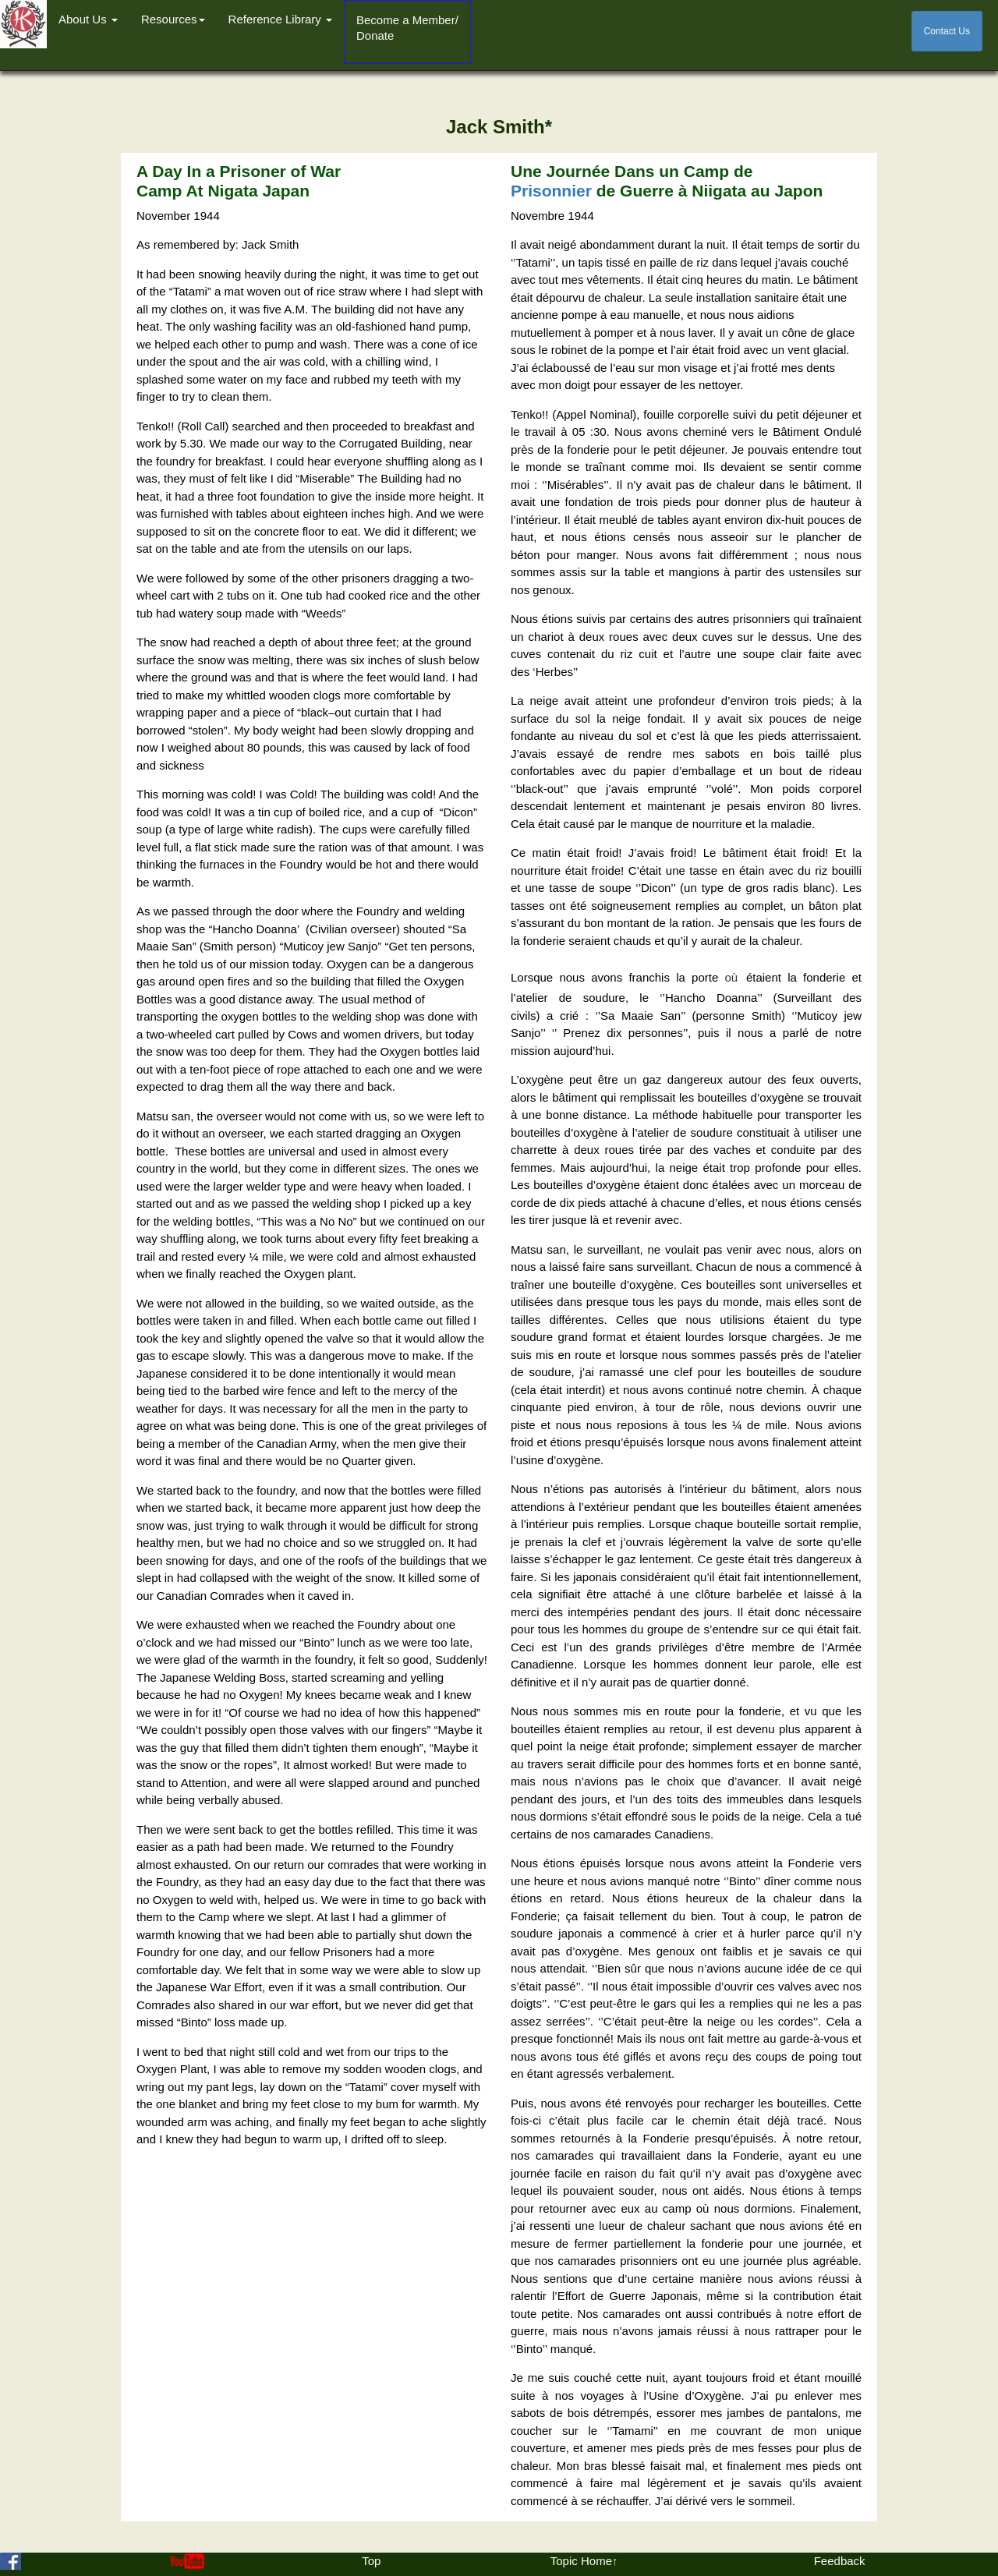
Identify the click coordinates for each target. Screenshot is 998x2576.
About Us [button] (88, 19)
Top (371, 2560)
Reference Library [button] (280, 19)
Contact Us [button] (947, 31)
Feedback (839, 2560)
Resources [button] (173, 19)
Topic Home (581, 2560)
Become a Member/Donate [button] (407, 27)
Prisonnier (551, 191)
